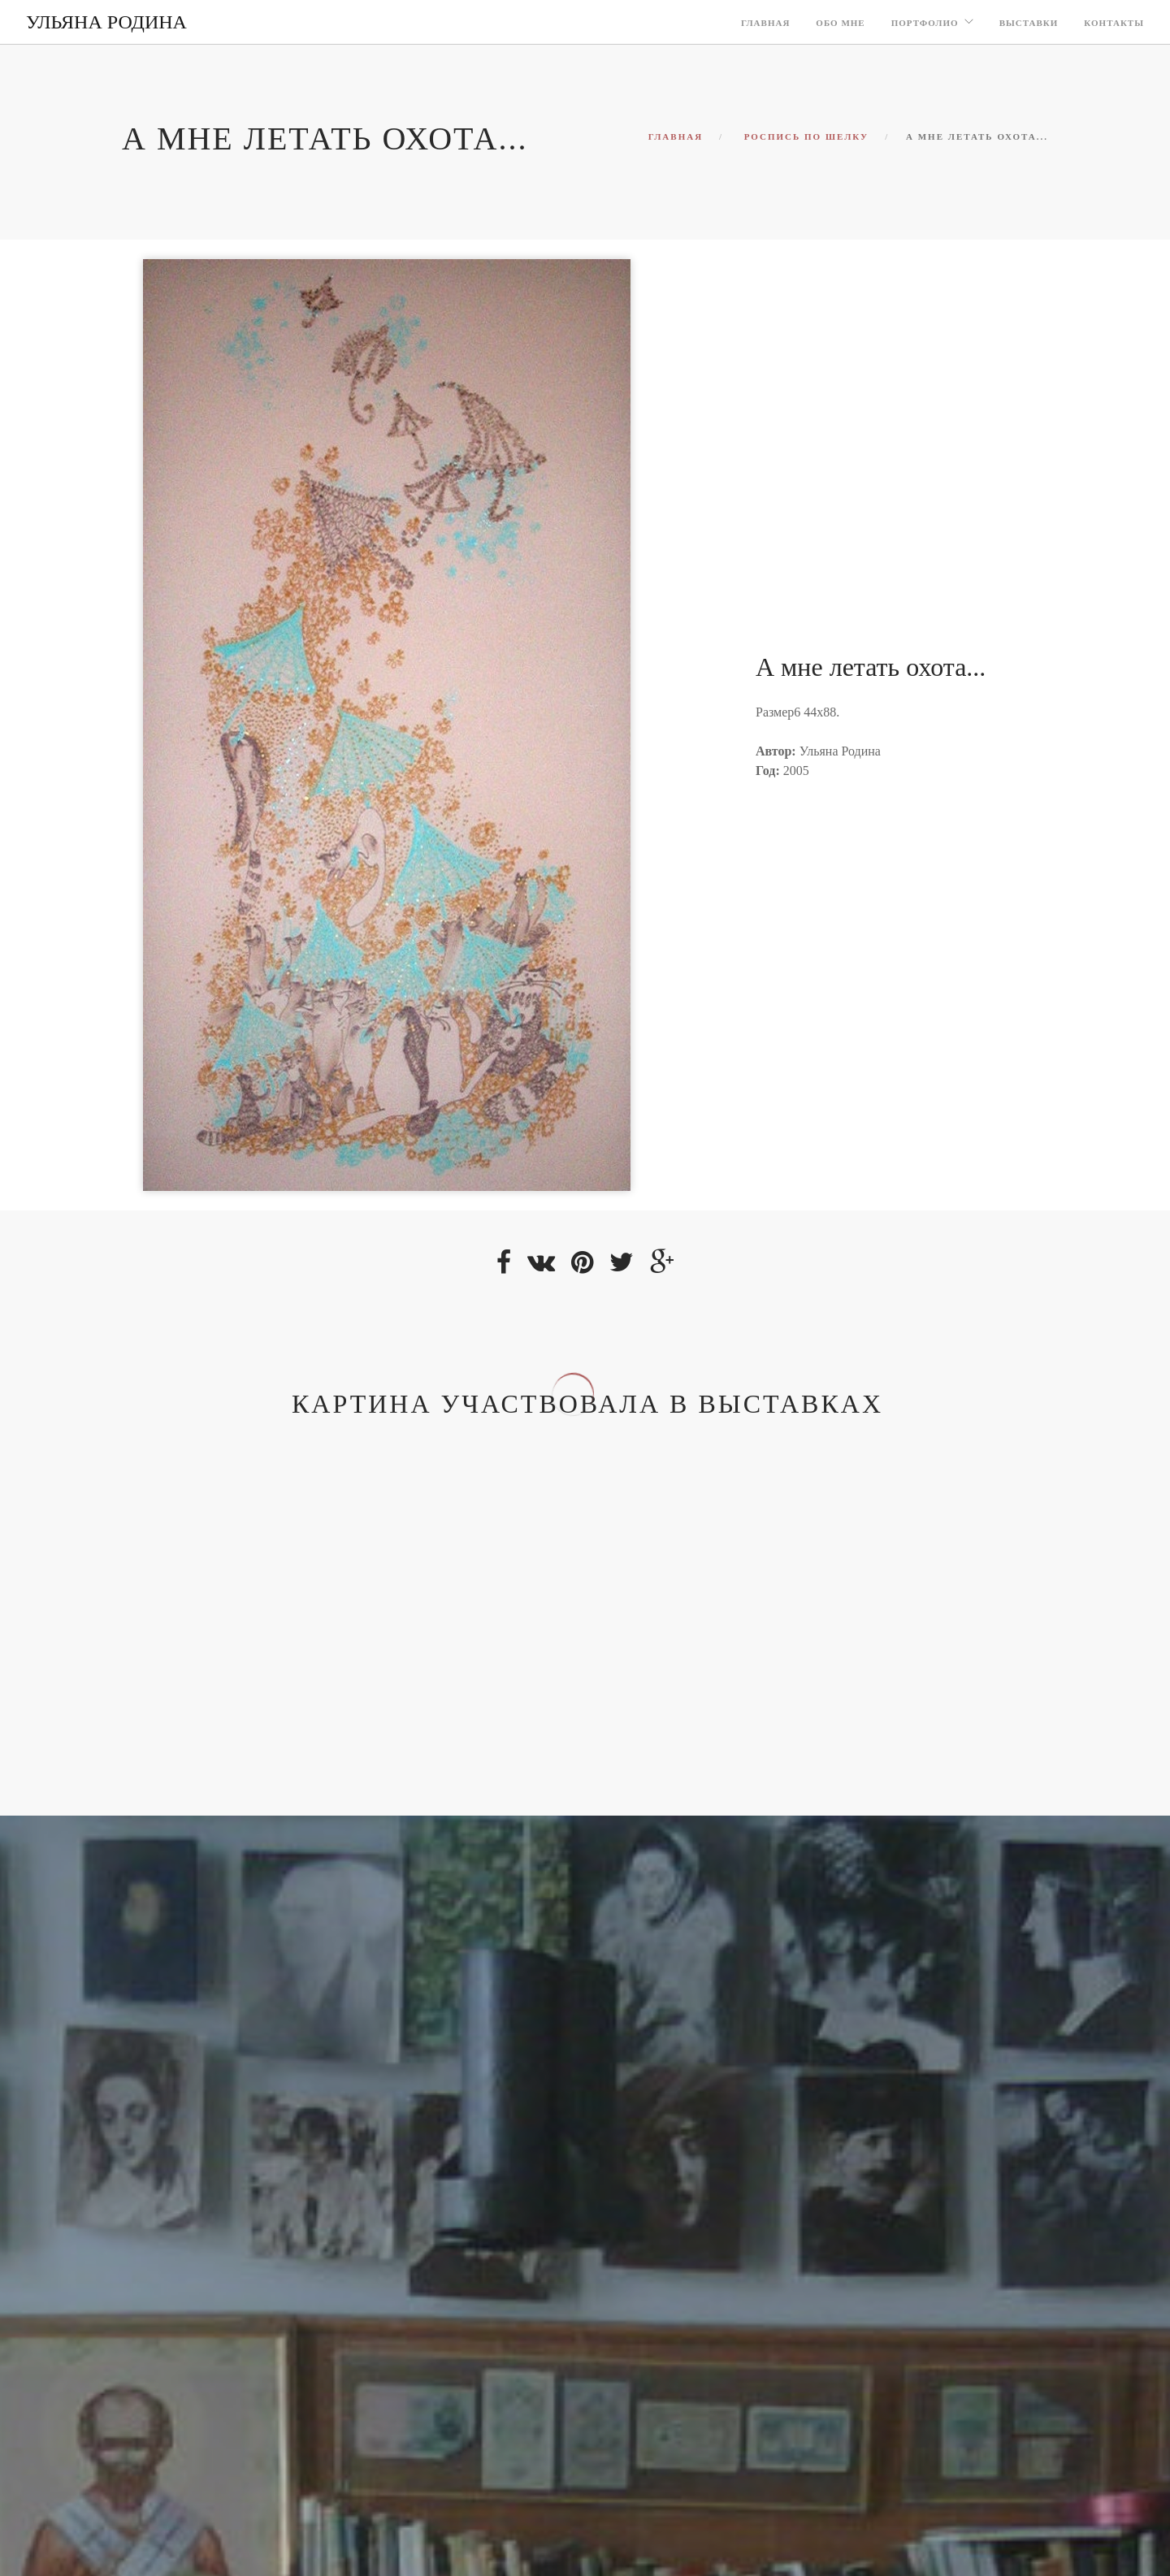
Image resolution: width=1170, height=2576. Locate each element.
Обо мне (840, 23)
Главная (765, 23)
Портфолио (925, 23)
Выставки (1029, 23)
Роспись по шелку (806, 136)
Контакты (1114, 23)
